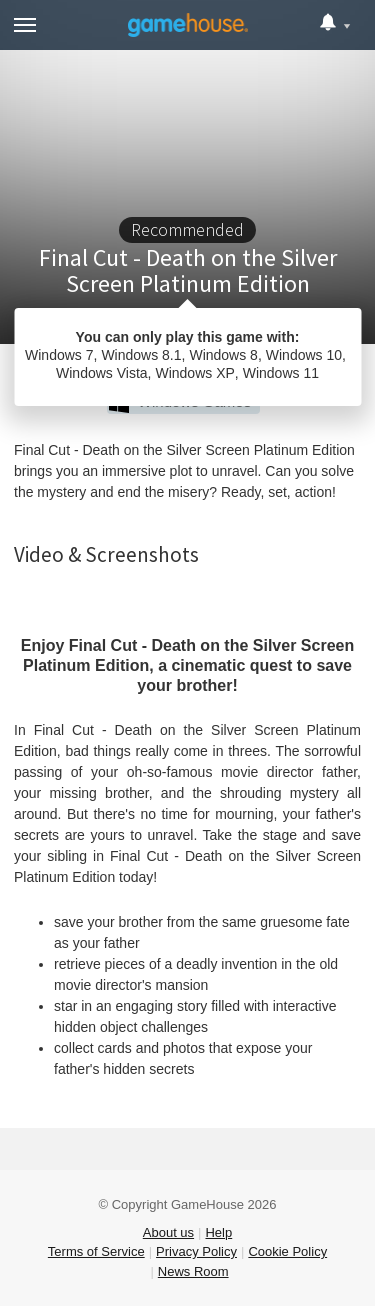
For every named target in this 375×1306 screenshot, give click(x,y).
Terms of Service (96, 1251)
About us (168, 1232)
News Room (193, 1271)
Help (218, 1232)
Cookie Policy (287, 1251)
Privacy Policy (196, 1251)
